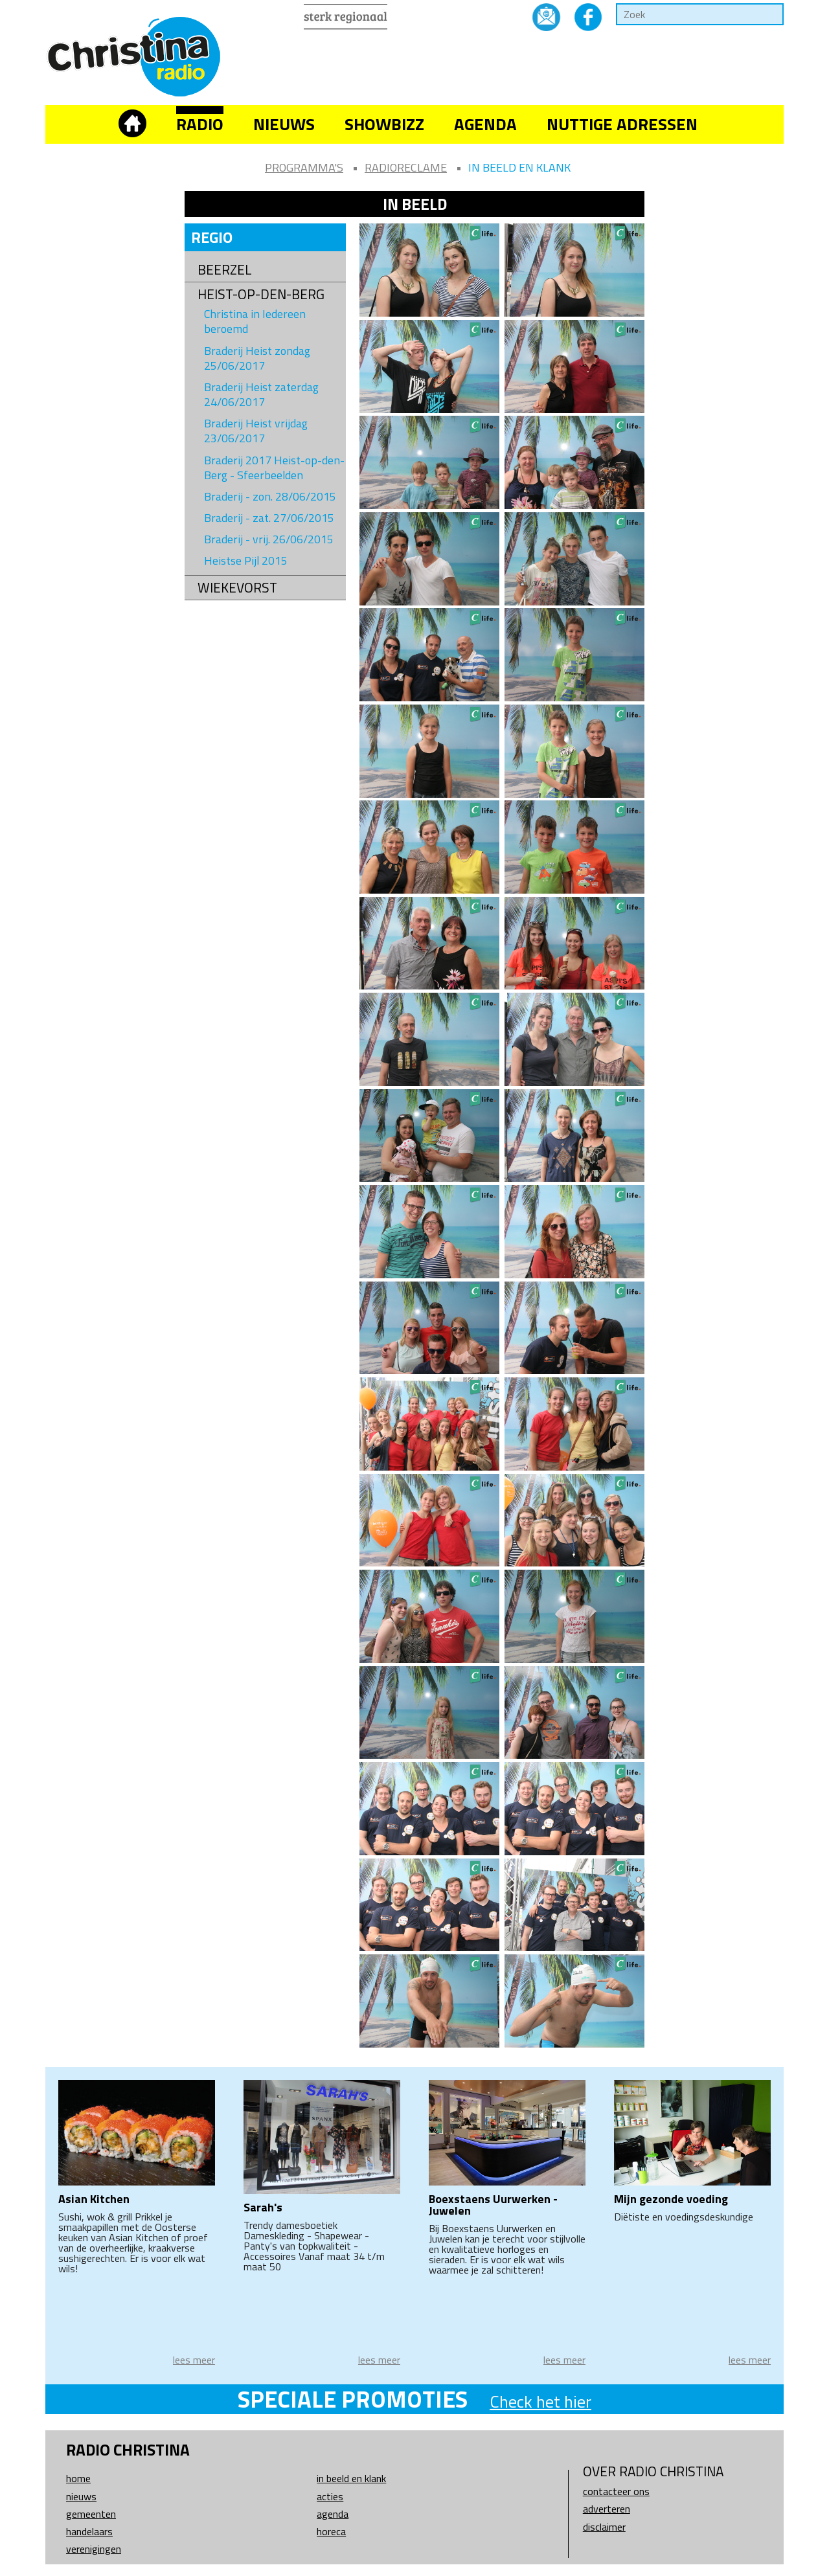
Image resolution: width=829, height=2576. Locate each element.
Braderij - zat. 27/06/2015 (269, 517)
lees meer (194, 2359)
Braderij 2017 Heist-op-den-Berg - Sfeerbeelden (274, 467)
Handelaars (89, 2531)
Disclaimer (604, 2527)
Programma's (304, 167)
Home (78, 2478)
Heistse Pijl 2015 (246, 560)
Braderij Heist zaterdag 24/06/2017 (261, 394)
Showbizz (384, 124)
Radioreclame (406, 167)
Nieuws (284, 124)
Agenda (485, 124)
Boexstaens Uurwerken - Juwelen (493, 2204)
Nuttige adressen (622, 124)
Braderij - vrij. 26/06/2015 (269, 539)
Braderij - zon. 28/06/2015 (270, 496)
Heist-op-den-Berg (261, 294)
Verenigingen (93, 2549)
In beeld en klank (519, 167)
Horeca (331, 2531)
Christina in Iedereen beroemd (255, 321)
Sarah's (263, 2207)
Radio (199, 124)
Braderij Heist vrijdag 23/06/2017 (256, 431)
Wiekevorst (237, 587)
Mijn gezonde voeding (671, 2199)
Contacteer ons (616, 2491)
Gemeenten (91, 2514)
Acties (330, 2496)
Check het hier (540, 2401)
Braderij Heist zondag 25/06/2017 (257, 358)
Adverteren (606, 2508)
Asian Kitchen (94, 2199)
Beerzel (225, 269)
